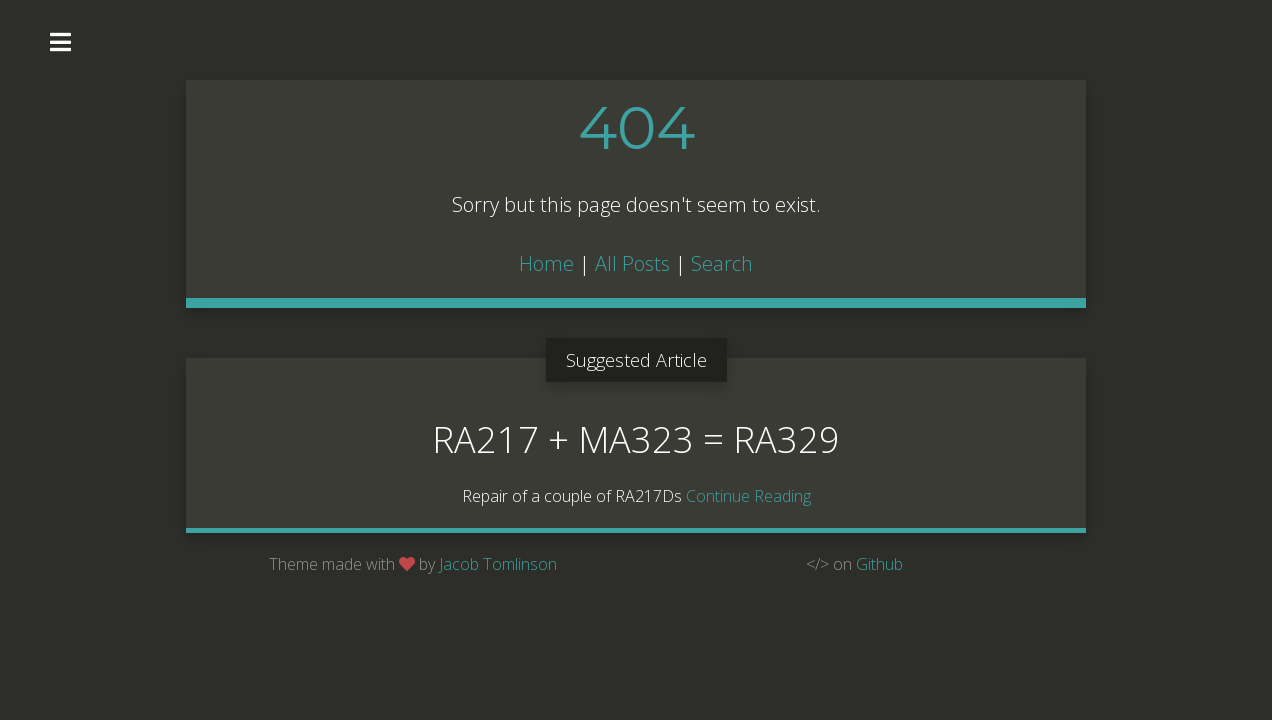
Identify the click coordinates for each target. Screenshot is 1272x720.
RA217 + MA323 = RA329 (636, 439)
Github (879, 564)
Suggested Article (636, 360)
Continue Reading (748, 496)
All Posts (632, 263)
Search (722, 263)
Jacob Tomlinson (498, 564)
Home (546, 263)
